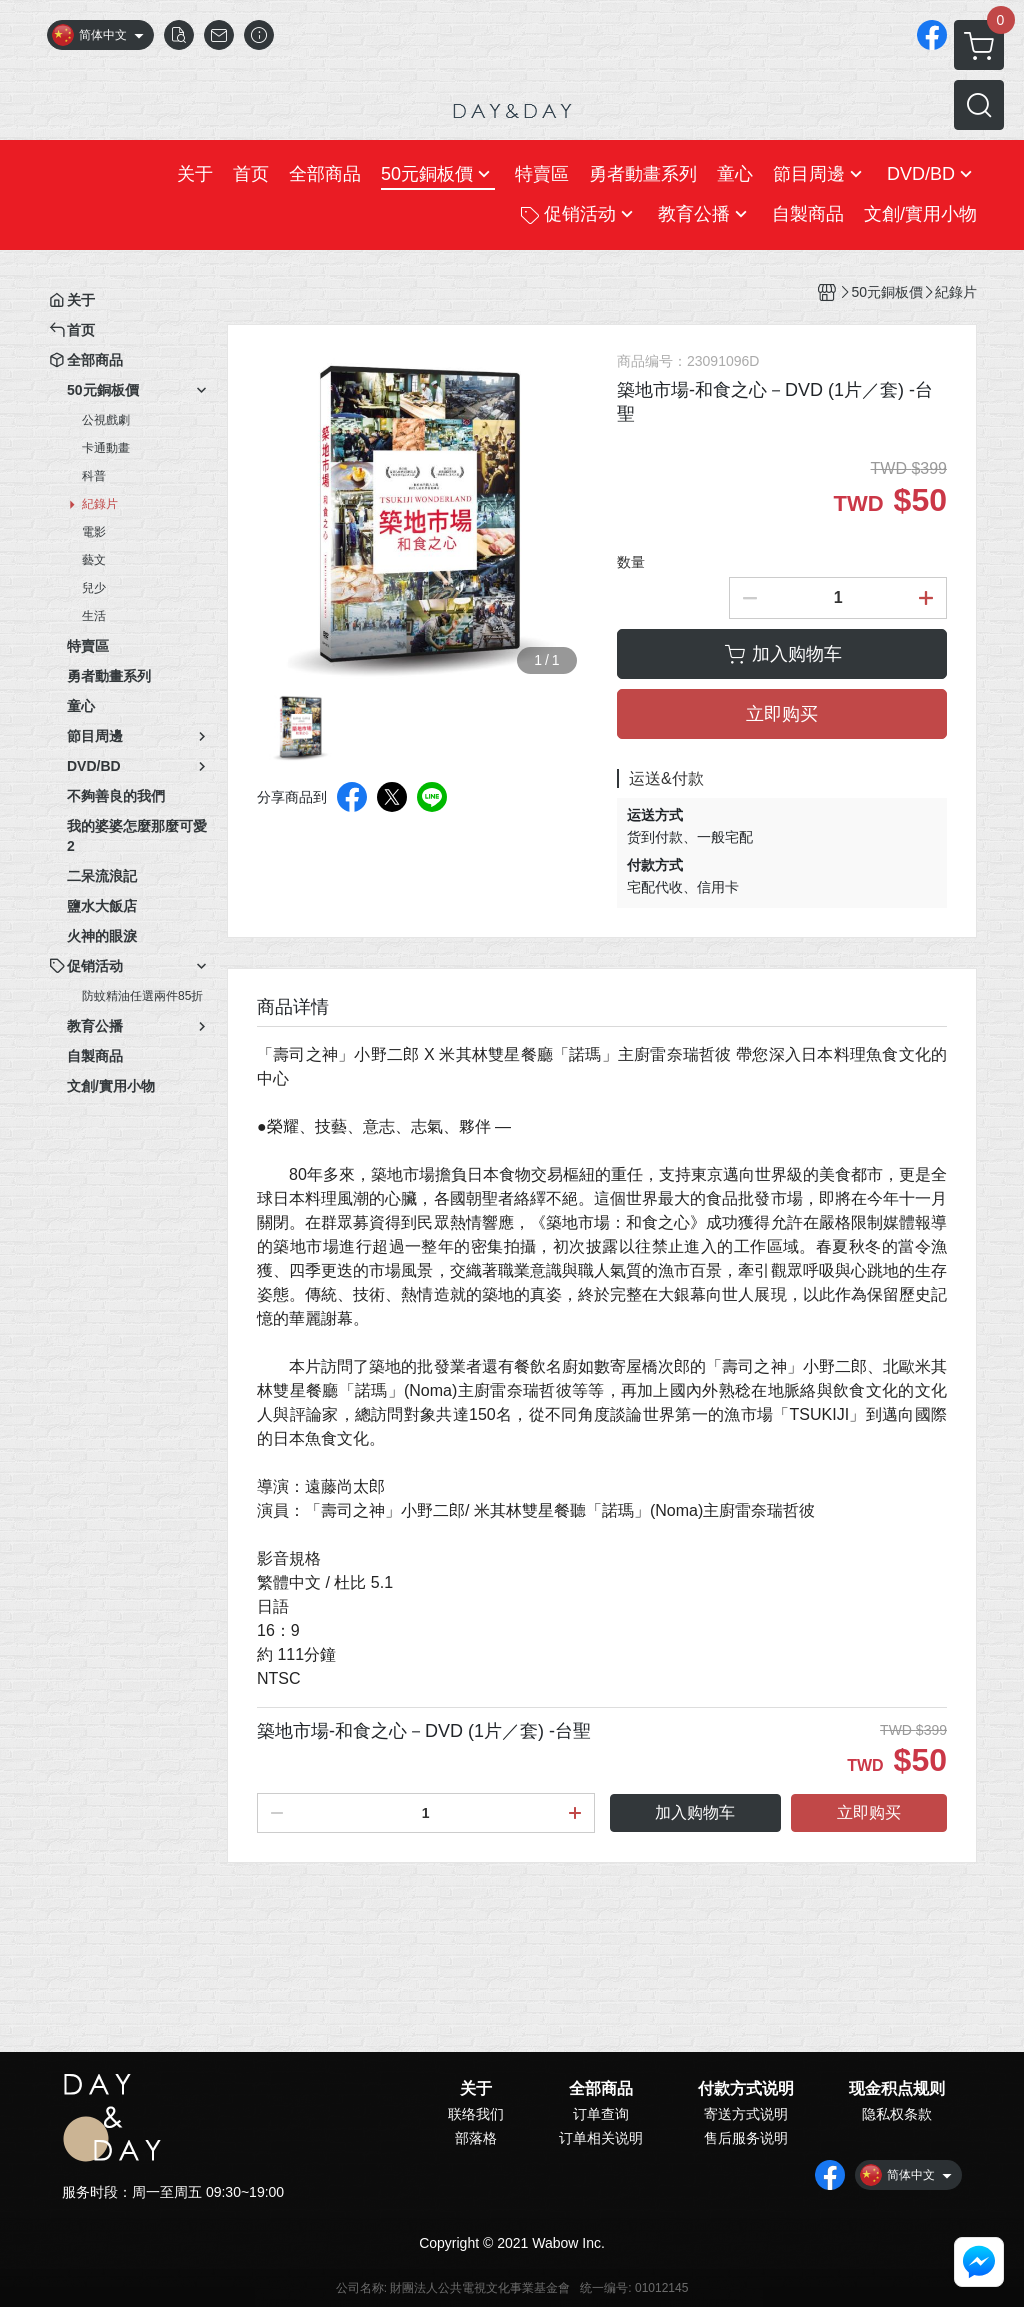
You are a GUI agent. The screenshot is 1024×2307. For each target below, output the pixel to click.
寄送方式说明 (746, 2114)
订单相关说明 (601, 2138)
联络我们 (476, 2114)
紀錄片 (100, 504)
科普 (94, 476)
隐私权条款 (897, 2114)
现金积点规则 (897, 2089)
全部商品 (601, 2089)
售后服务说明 (746, 2138)
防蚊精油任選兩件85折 (142, 996)
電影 (94, 532)
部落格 (476, 2138)
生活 (94, 616)
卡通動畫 (106, 448)
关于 (476, 2089)
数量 (631, 562)
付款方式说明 (746, 2089)
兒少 (94, 588)
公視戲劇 (106, 420)
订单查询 (601, 2114)
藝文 (94, 560)
